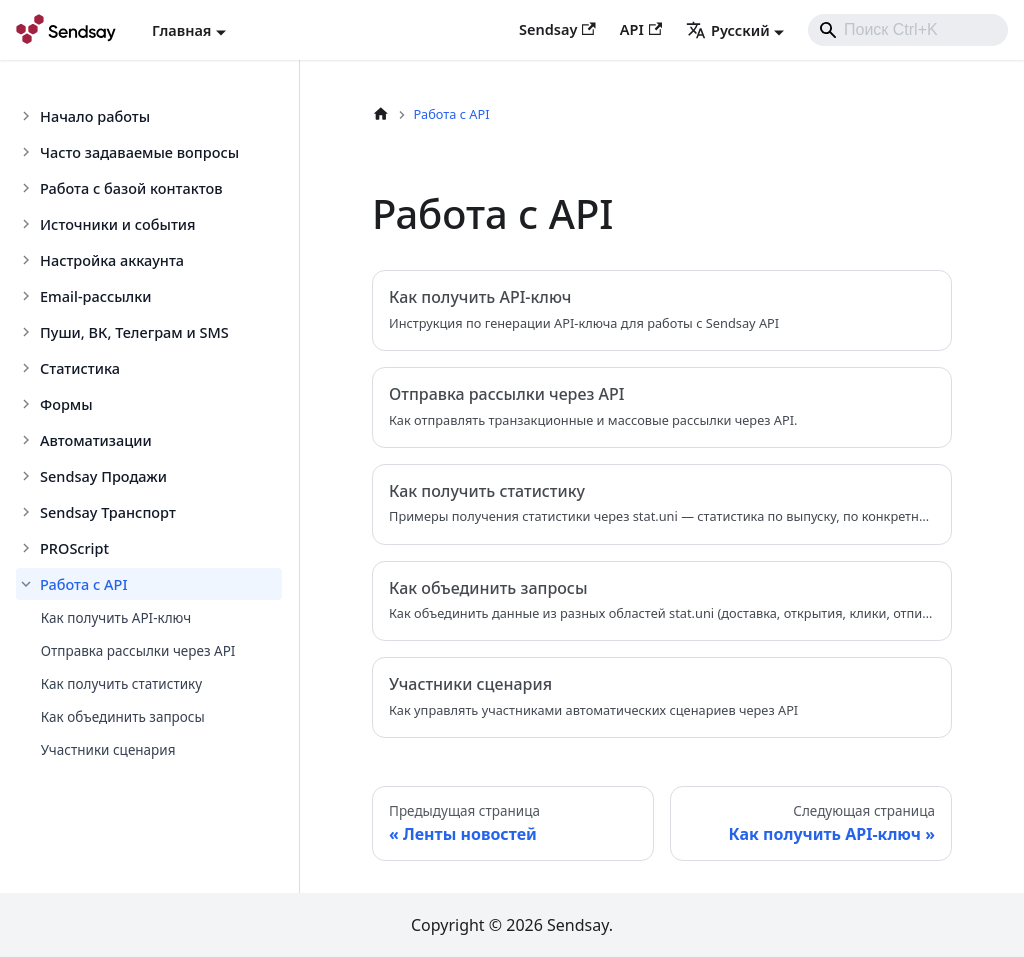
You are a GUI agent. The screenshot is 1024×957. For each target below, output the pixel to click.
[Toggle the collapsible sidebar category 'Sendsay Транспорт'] (28, 512)
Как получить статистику (121, 684)
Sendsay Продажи (103, 476)
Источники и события (118, 224)
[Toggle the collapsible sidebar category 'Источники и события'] (28, 224)
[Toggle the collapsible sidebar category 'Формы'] (28, 404)
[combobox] (908, 30)
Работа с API (84, 584)
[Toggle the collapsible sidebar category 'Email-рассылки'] (28, 296)
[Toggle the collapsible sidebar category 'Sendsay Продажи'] (28, 476)
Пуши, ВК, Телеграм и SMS (134, 332)
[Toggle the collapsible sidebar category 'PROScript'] (28, 548)
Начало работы (95, 116)
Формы (66, 404)
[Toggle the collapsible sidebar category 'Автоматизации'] (28, 440)
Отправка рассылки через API (138, 651)
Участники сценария (108, 750)
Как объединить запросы (123, 717)
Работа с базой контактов (131, 188)
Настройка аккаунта (112, 260)
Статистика (80, 368)
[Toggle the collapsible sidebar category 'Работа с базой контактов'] (28, 188)
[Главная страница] (381, 114)
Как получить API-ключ (116, 618)
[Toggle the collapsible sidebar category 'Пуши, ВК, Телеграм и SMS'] (28, 332)
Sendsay (557, 29)
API (641, 29)
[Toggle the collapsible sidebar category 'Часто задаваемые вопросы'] (28, 152)
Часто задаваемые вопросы (139, 152)
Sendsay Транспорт (108, 512)
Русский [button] (728, 30)
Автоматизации (96, 440)
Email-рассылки (96, 296)
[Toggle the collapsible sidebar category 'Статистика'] (28, 368)
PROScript (74, 548)
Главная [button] (181, 30)
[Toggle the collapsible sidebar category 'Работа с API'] (28, 584)
